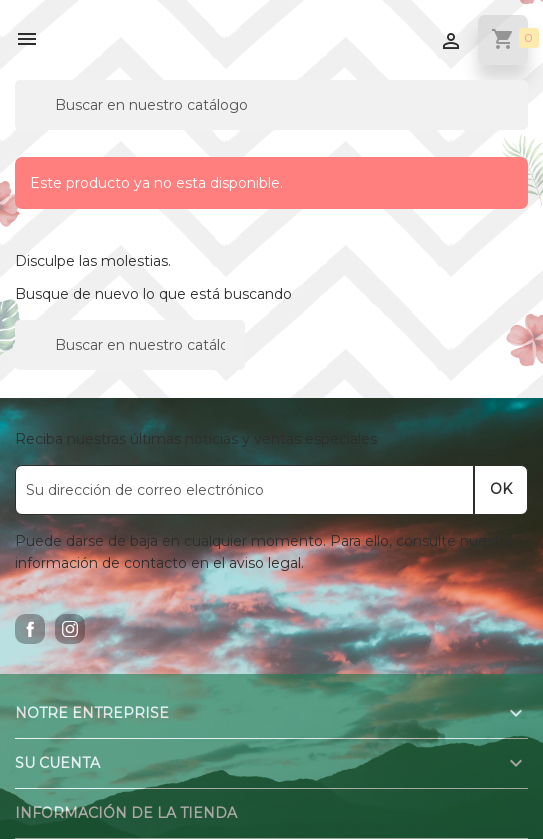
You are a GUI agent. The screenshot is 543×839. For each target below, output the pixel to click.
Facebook (30, 629)
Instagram (70, 629)
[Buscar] (271, 105)
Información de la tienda (126, 813)
